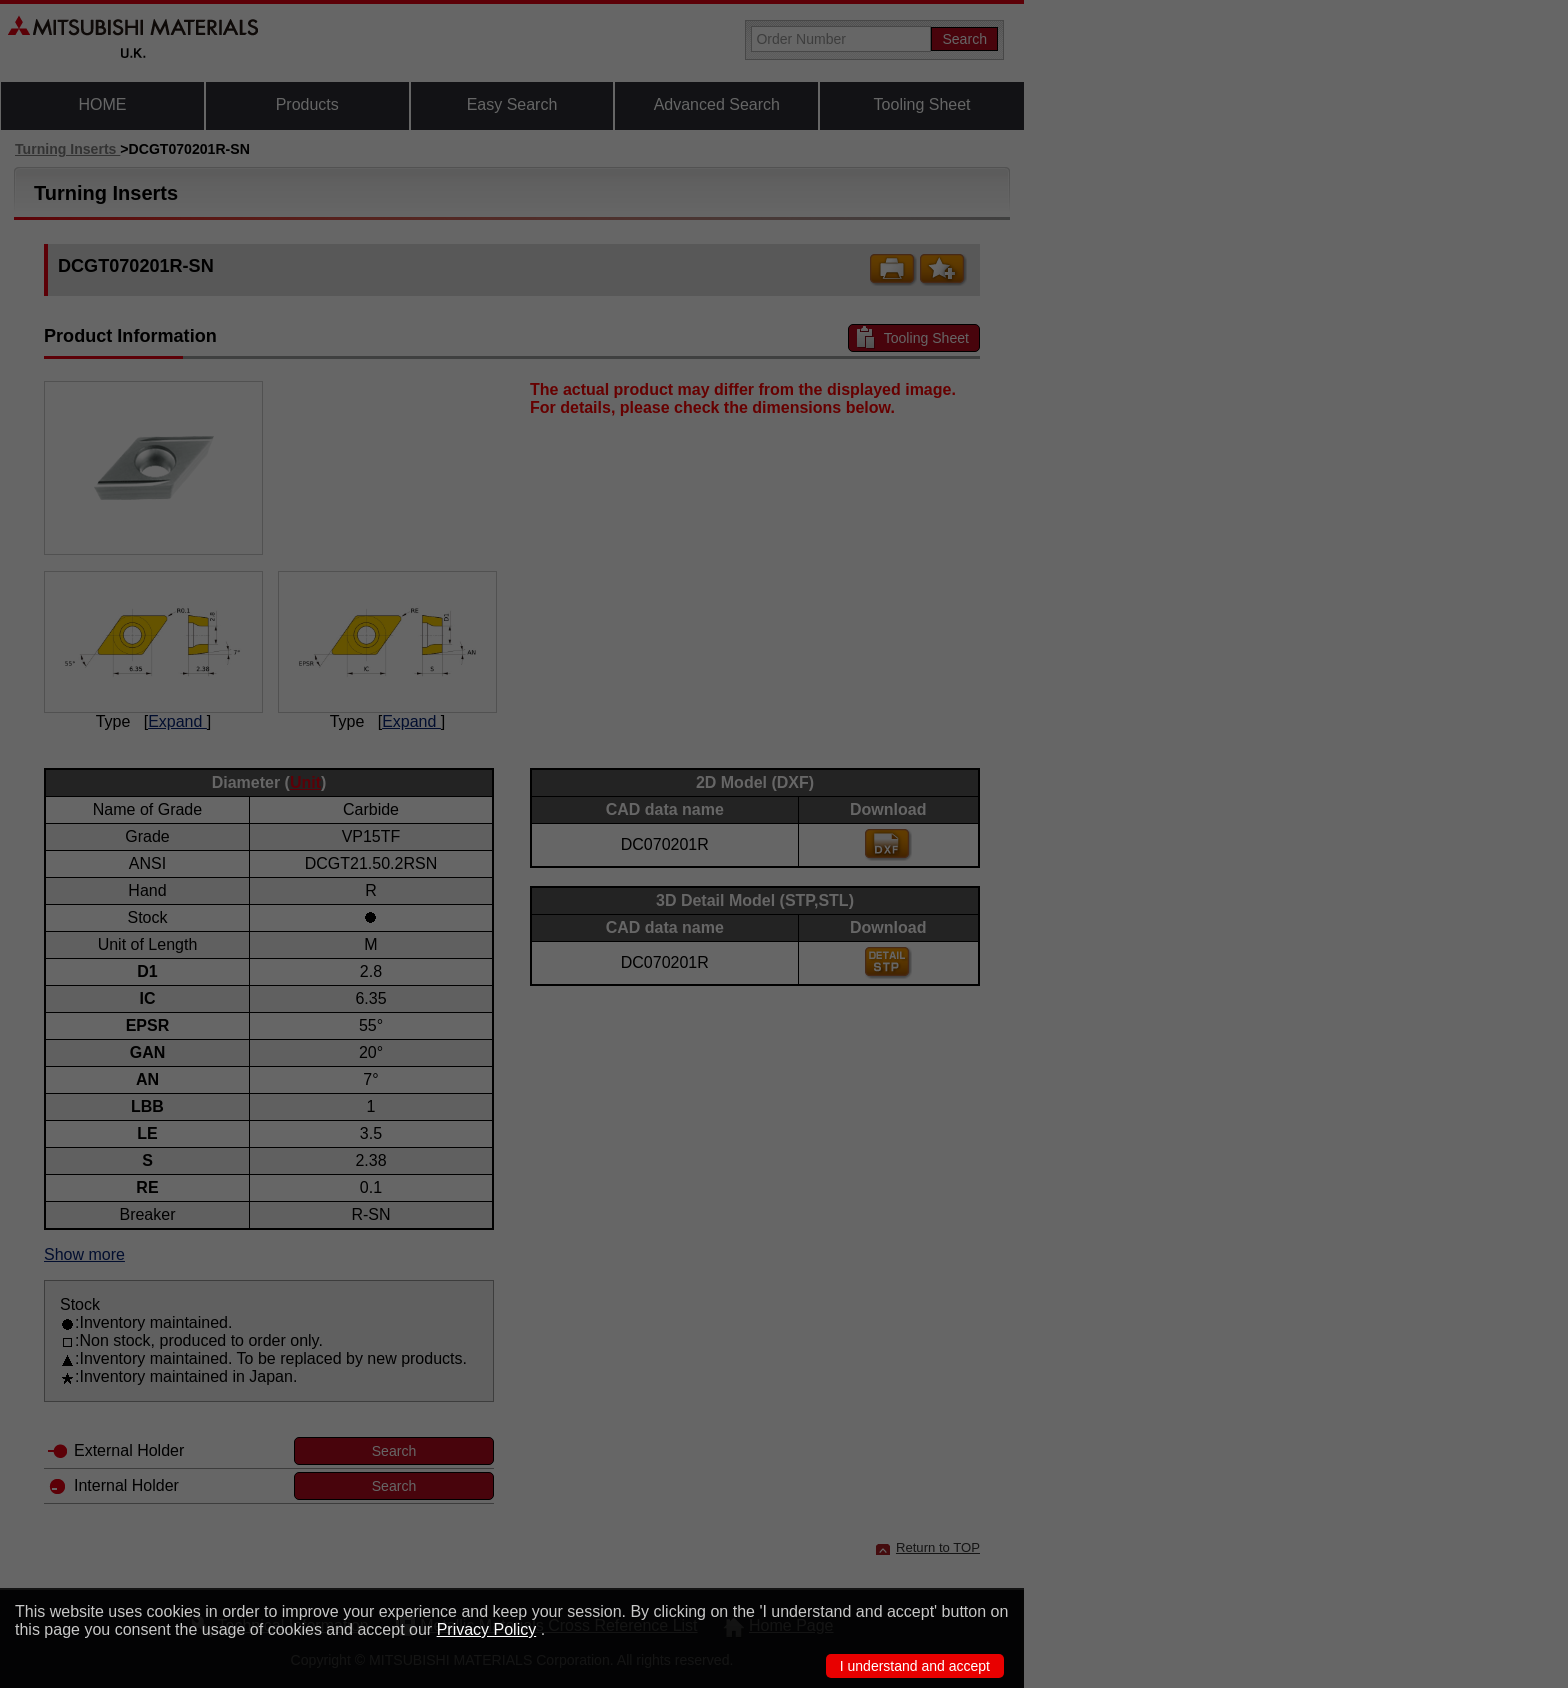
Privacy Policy (487, 1629)
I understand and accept (915, 1666)
